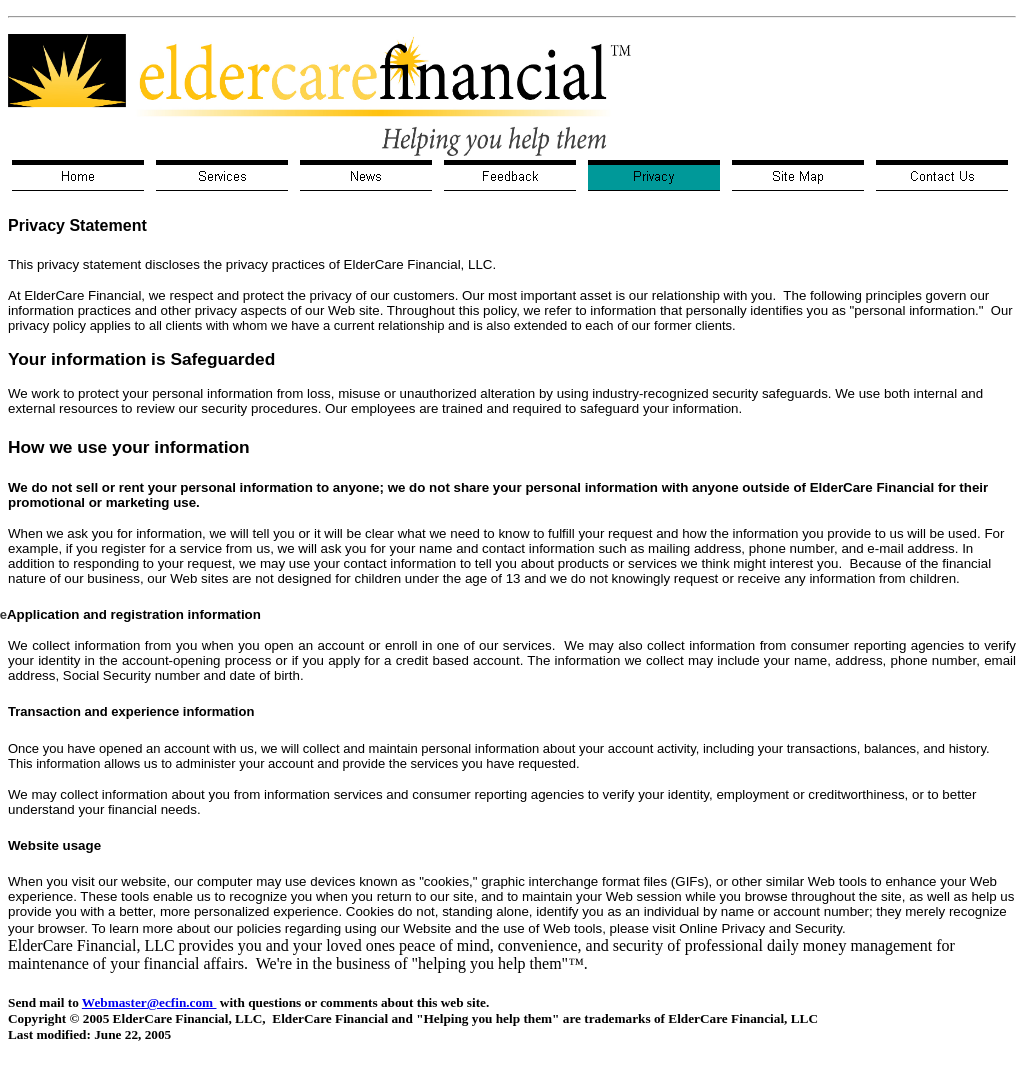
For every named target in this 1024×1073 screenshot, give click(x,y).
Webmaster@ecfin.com (149, 1002)
